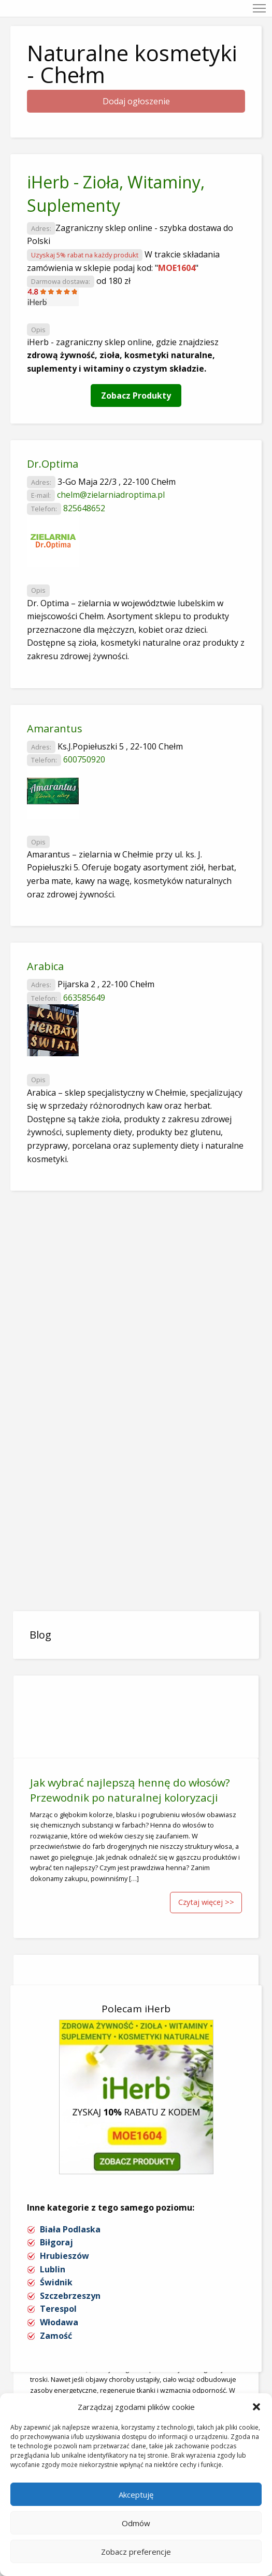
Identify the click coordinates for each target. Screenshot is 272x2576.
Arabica (45, 966)
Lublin (52, 2269)
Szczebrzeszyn (70, 2295)
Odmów (136, 2523)
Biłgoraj (56, 2242)
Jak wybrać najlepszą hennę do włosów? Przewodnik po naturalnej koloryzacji (130, 1790)
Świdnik (56, 2282)
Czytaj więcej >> (206, 1902)
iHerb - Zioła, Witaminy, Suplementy (116, 193)
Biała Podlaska (70, 2229)
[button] (256, 2407)
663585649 (84, 997)
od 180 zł (113, 281)
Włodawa (59, 2322)
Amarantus (54, 728)
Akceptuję (136, 2494)
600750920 (84, 759)
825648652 (84, 508)
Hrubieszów (64, 2255)
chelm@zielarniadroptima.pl (111, 494)
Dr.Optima (52, 464)
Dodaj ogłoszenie (136, 101)
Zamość (56, 2335)
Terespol (58, 2308)
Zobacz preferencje (136, 2551)
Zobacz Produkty (136, 395)
